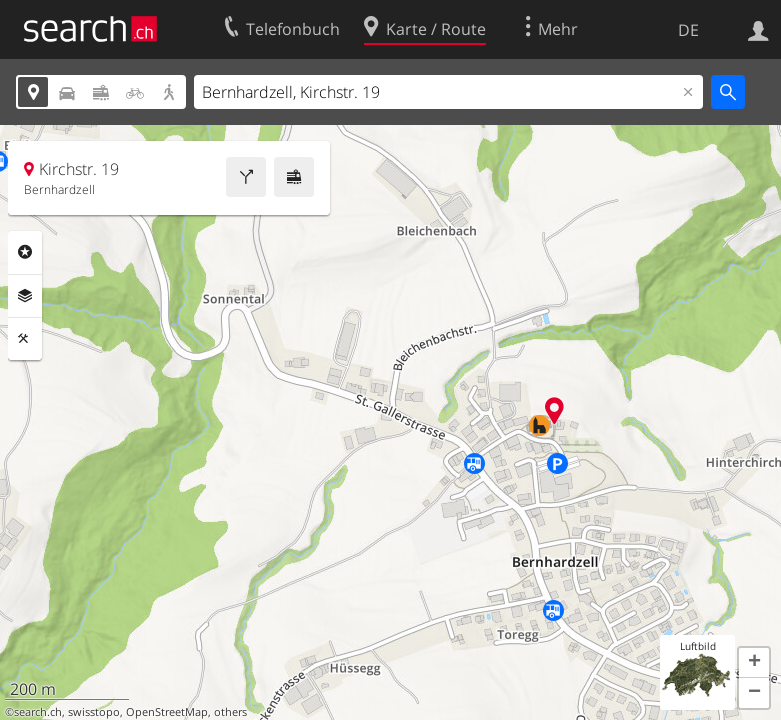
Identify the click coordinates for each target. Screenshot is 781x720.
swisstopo (94, 712)
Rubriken (25, 252)
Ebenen (25, 296)
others (230, 712)
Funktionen (25, 339)
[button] (754, 663)
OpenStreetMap (167, 712)
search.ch (38, 712)
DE (688, 30)
